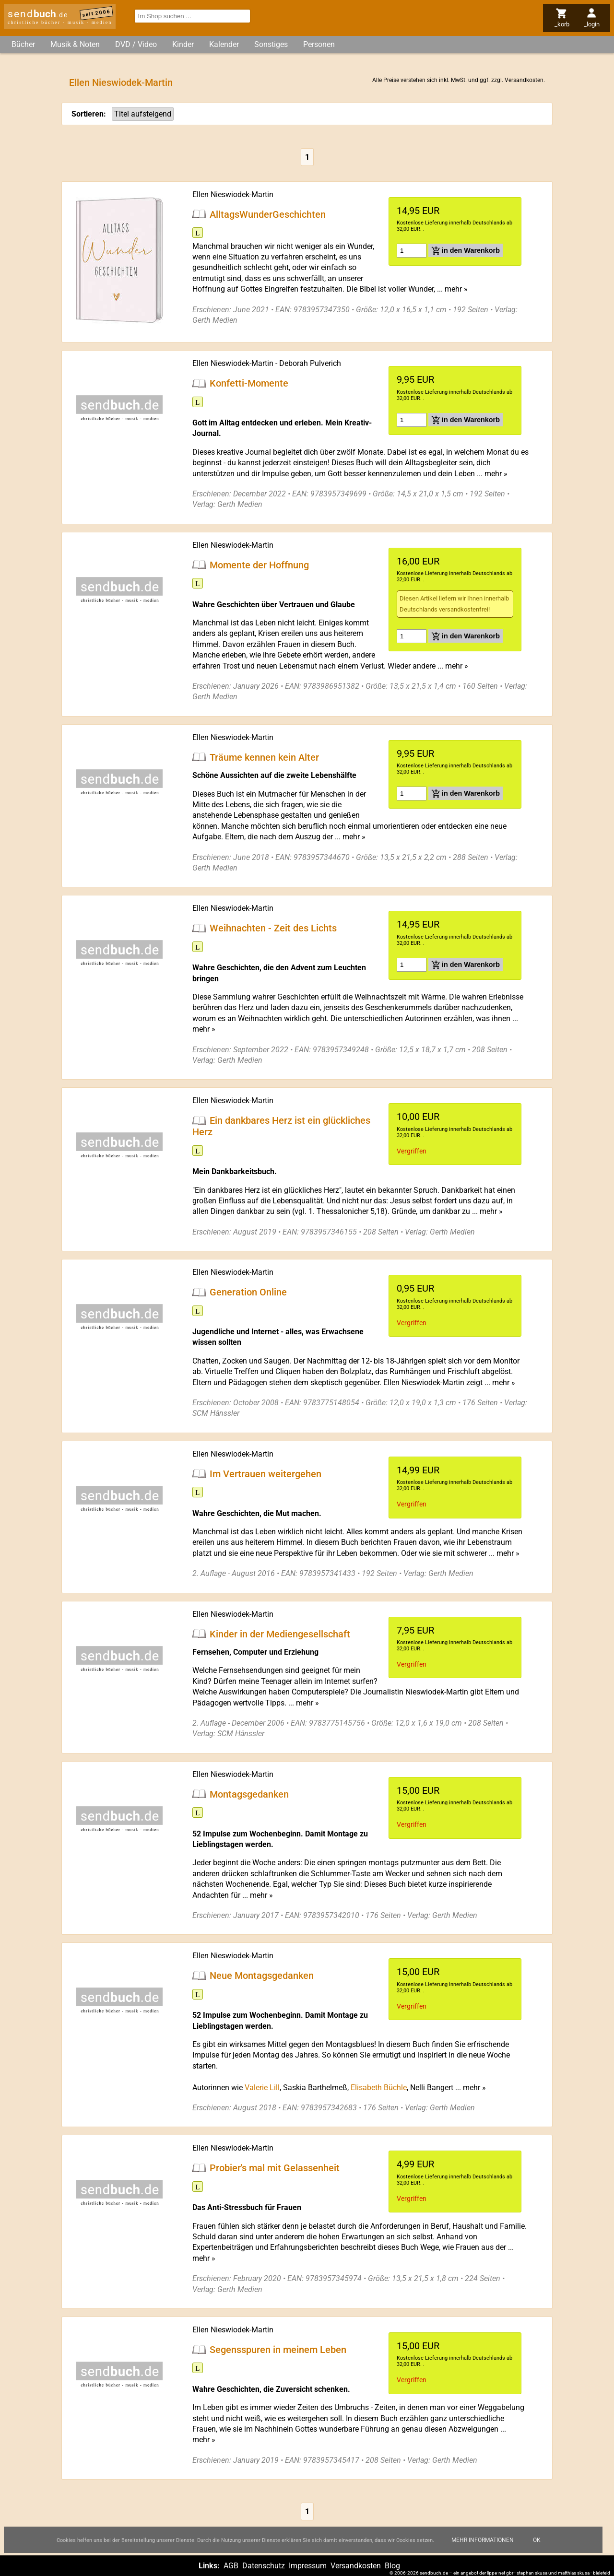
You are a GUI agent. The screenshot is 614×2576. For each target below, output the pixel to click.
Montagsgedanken (249, 1794)
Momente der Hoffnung (259, 564)
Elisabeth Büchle (379, 2087)
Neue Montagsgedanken (262, 1975)
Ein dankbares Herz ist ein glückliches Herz (281, 1126)
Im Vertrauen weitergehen (265, 1473)
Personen (319, 44)
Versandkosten (524, 80)
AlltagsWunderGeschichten (268, 214)
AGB (231, 2565)
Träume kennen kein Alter (264, 757)
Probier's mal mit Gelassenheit (275, 2168)
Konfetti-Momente (249, 383)
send (38, 14)
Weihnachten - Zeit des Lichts (273, 928)
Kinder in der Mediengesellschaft (280, 1633)
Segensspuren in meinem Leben (278, 2349)
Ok (537, 2540)
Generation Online (248, 1292)
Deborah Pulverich (310, 363)
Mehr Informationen (482, 2540)
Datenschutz (263, 2565)
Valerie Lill (262, 2087)
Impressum (308, 2565)
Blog (392, 2565)
